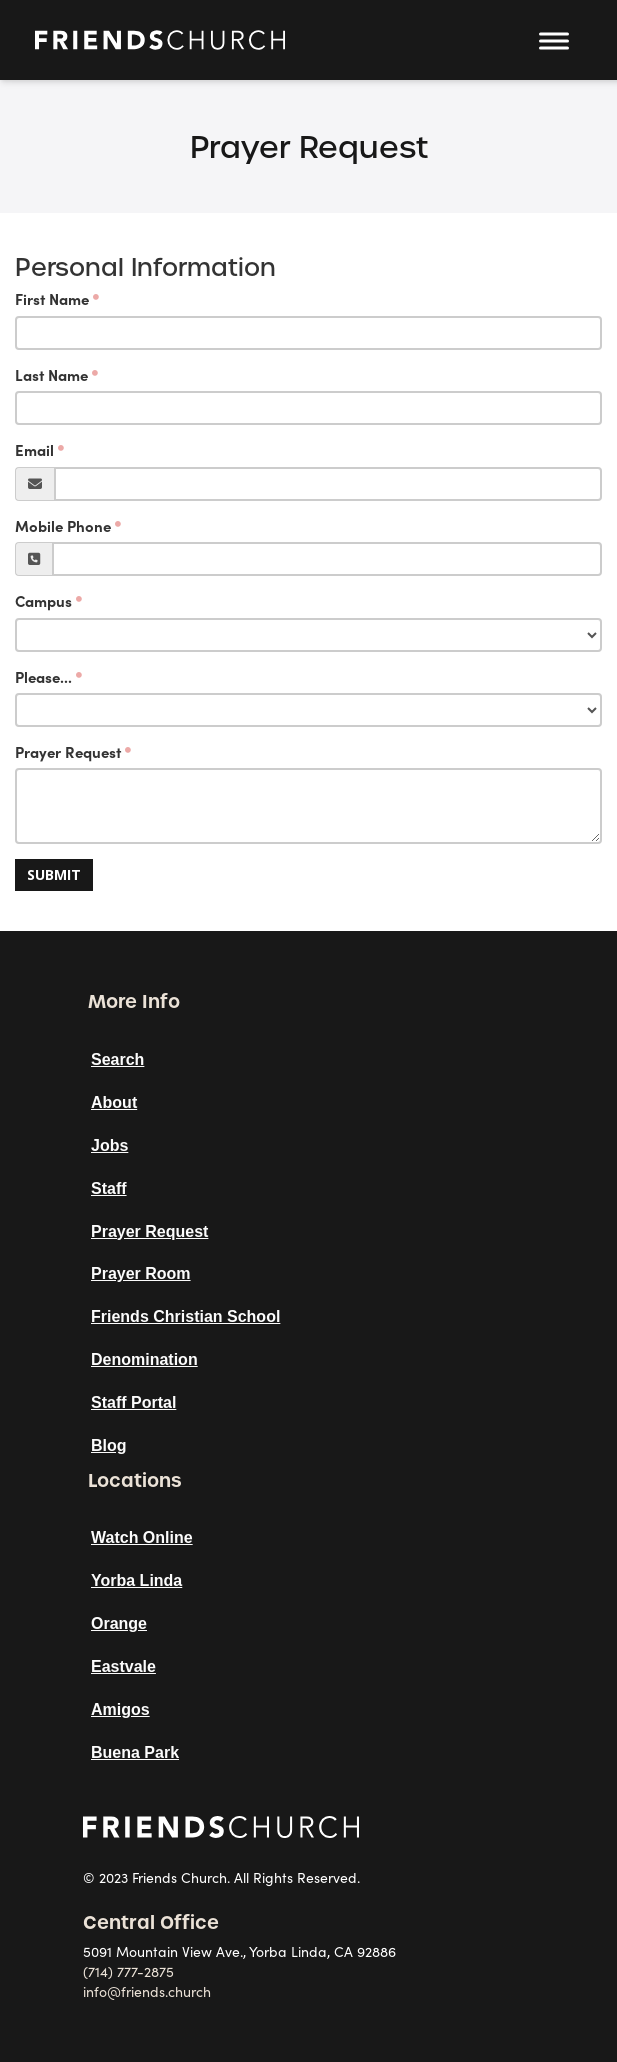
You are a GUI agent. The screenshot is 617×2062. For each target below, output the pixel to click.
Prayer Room (141, 1273)
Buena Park (135, 1752)
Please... (43, 677)
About (114, 1102)
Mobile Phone (63, 526)
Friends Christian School (185, 1316)
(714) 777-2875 (128, 1972)
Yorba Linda (136, 1580)
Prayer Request (68, 752)
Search (117, 1059)
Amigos (120, 1709)
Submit (54, 874)
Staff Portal (133, 1402)
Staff (109, 1188)
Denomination (144, 1359)
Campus (43, 601)
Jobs (109, 1145)
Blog (109, 1445)
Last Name (51, 375)
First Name (52, 299)
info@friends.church (147, 1992)
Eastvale (123, 1666)
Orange (119, 1623)
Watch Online (142, 1537)
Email (34, 450)
